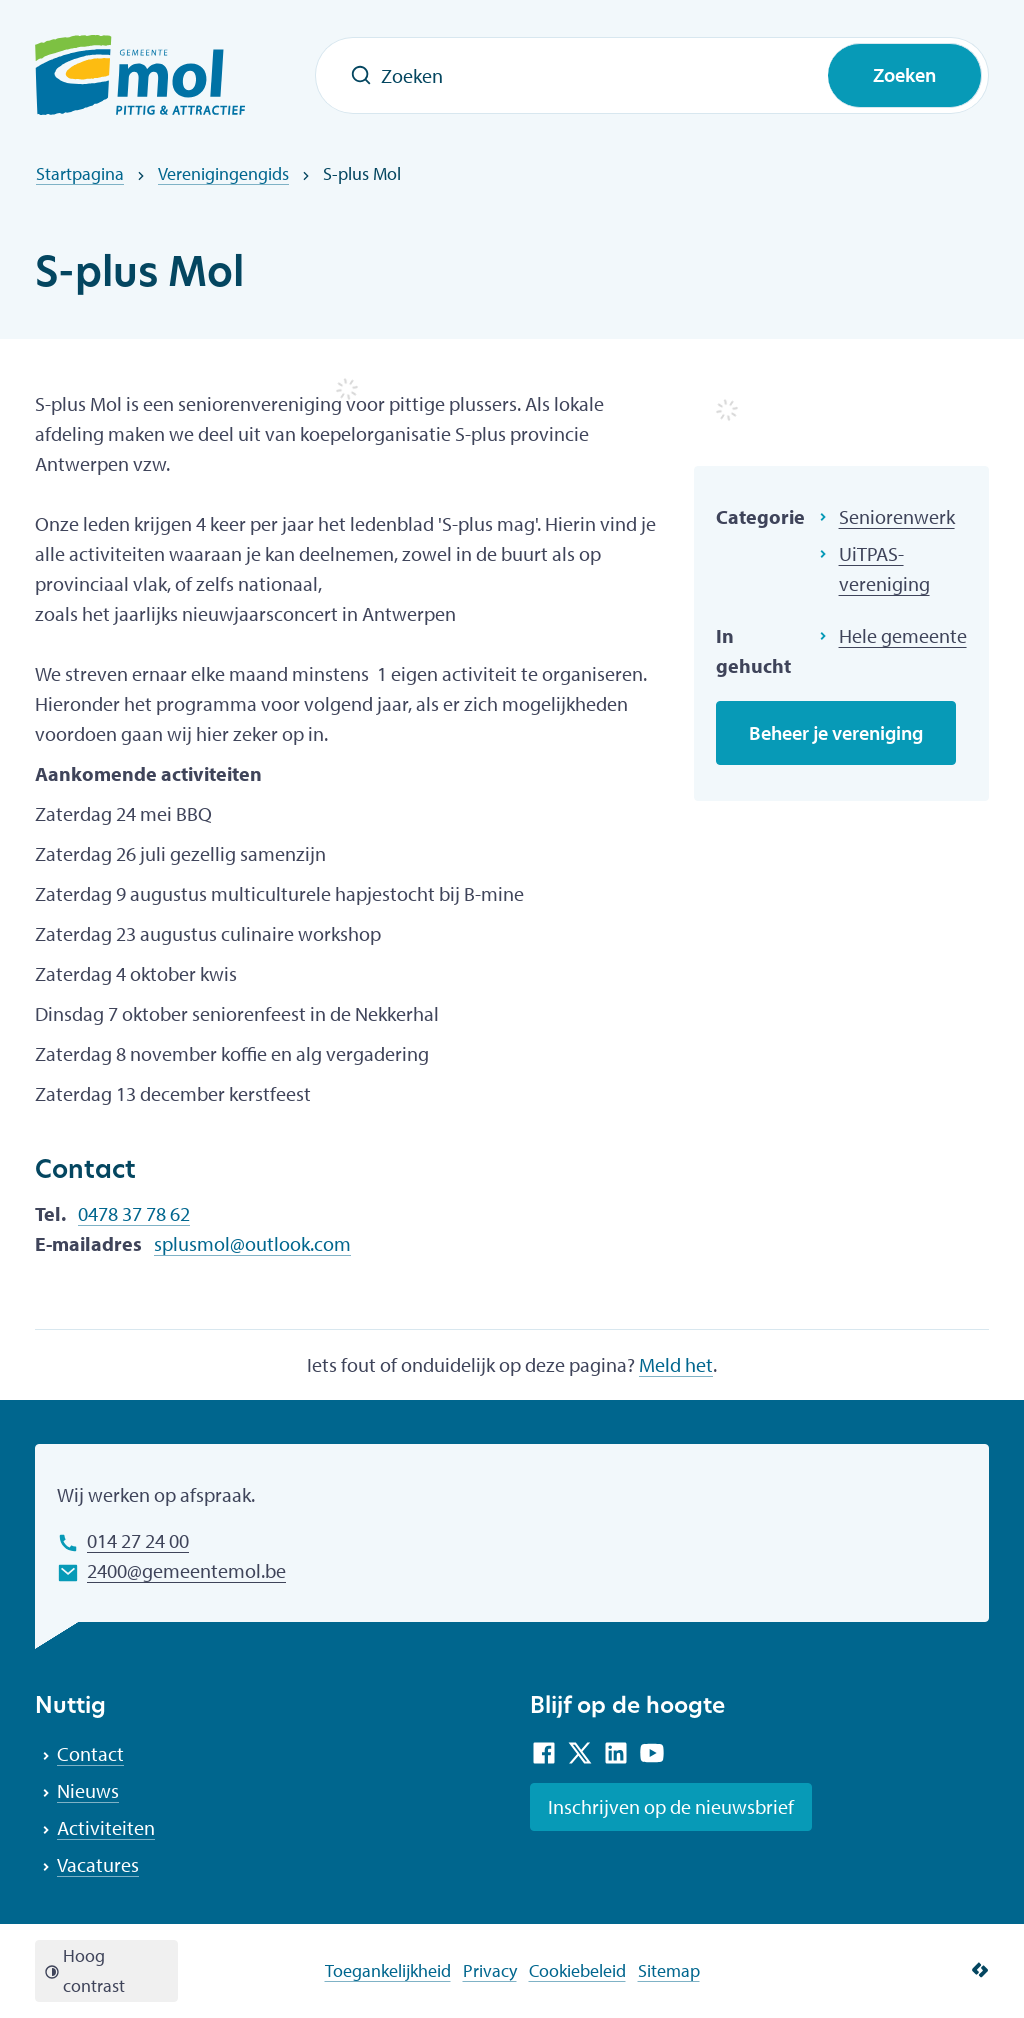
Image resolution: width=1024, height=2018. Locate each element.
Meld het (676, 1364)
